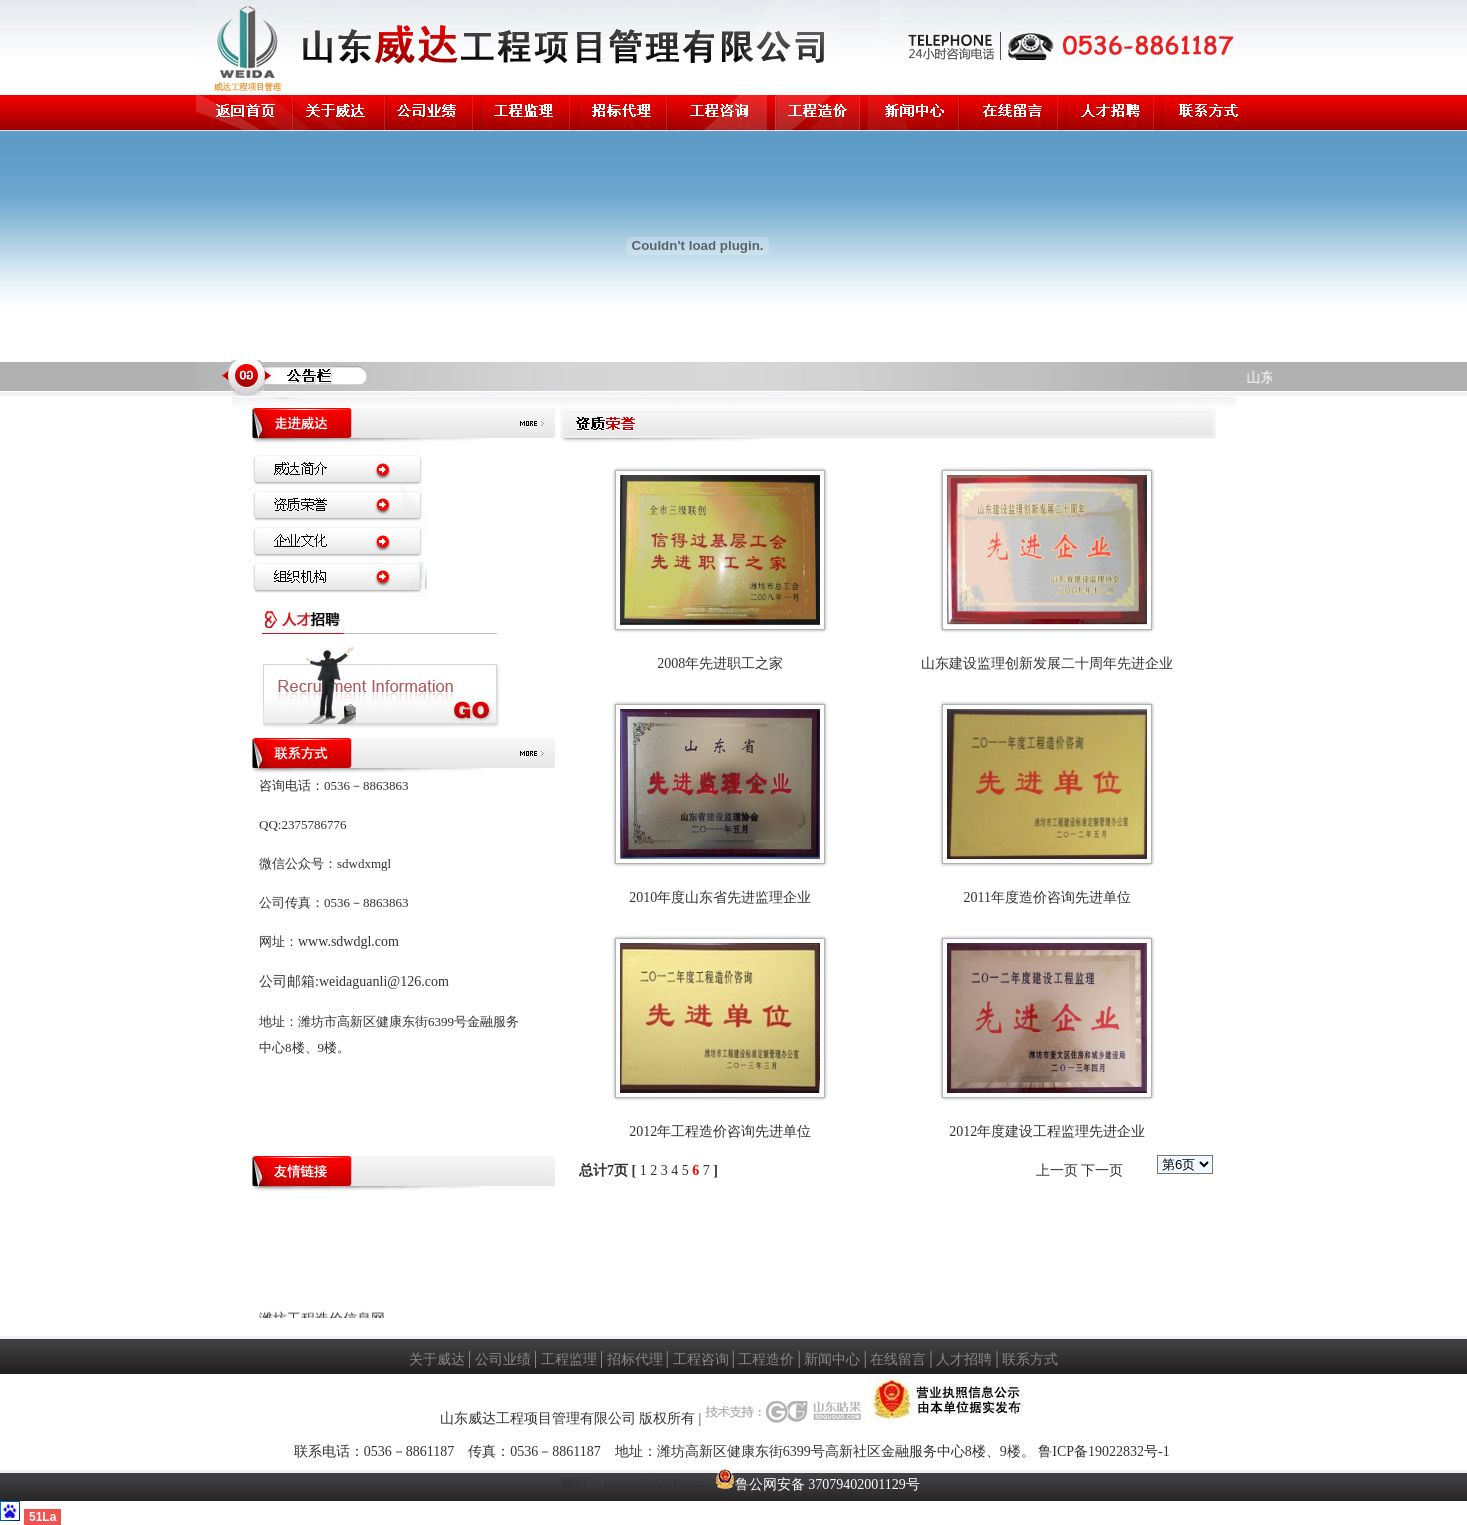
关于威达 (437, 1359)
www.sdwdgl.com (348, 941)
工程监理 (569, 1359)
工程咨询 (701, 1359)
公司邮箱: (289, 981)
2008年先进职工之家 (720, 663)
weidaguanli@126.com (384, 981)
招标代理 (635, 1359)
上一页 (1057, 1170)
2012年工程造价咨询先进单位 (720, 1131)
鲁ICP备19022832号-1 (1103, 1451)
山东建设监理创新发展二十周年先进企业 (1047, 663)
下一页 (1102, 1170)
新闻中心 (832, 1359)
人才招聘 (964, 1359)
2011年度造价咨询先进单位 (1046, 897)
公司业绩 (503, 1359)
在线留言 (898, 1359)
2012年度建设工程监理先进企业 (1047, 1131)
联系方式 (1030, 1359)
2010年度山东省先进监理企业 (720, 897)
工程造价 (766, 1359)
